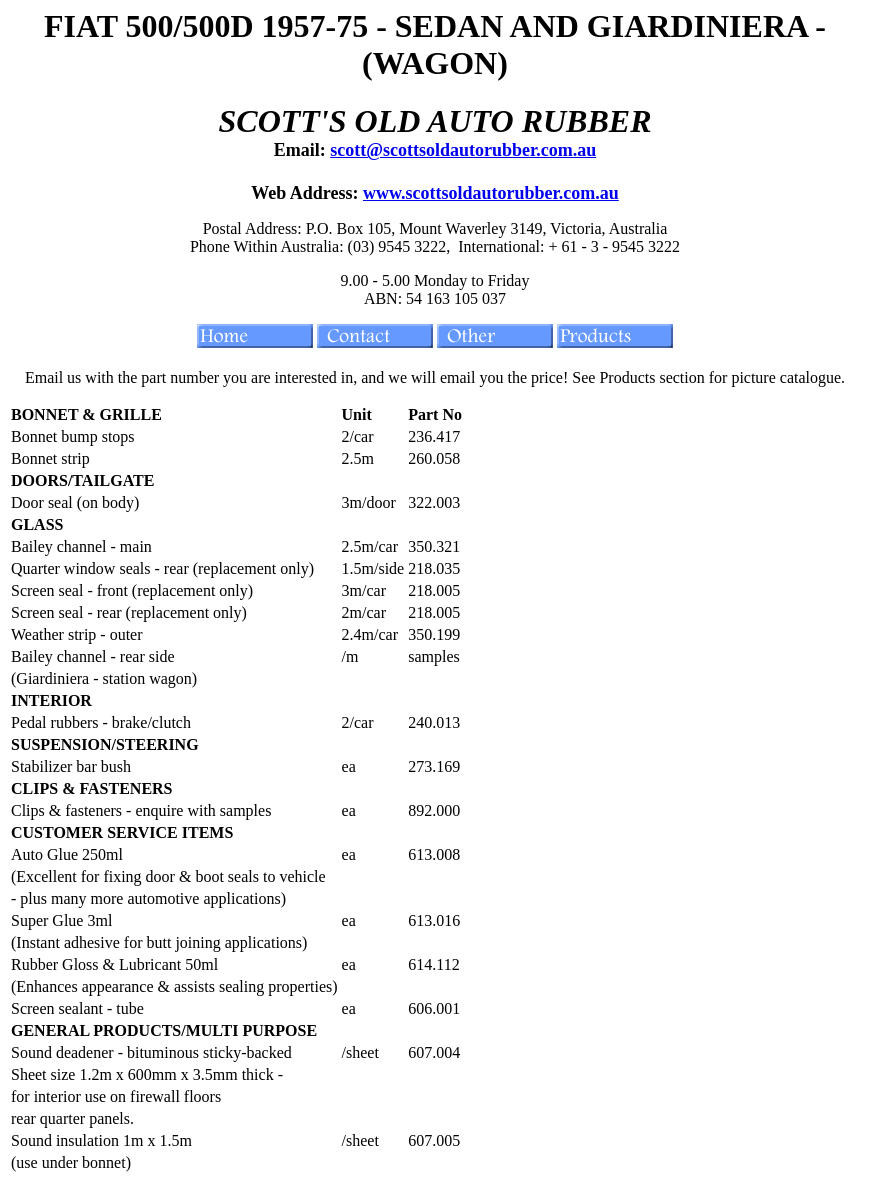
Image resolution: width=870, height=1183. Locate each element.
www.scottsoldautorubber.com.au (491, 193)
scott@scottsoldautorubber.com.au (463, 150)
